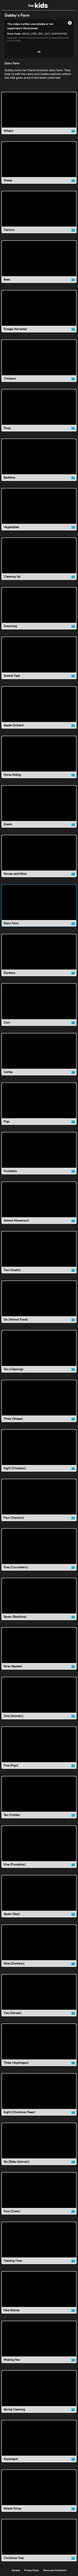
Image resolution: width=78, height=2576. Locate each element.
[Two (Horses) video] (39, 1995)
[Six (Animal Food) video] (39, 1302)
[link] (38, 7)
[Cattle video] (39, 1054)
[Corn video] (39, 1004)
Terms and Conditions (54, 2570)
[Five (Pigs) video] (39, 1747)
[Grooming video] (39, 608)
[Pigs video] (39, 1104)
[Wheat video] (39, 113)
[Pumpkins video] (39, 1153)
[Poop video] (39, 410)
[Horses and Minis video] (39, 856)
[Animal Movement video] (39, 1203)
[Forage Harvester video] (39, 311)
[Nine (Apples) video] (39, 1648)
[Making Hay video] (39, 2342)
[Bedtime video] (39, 460)
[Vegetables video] (39, 509)
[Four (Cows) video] (39, 2193)
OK (39, 51)
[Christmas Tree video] (39, 2540)
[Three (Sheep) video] (39, 1401)
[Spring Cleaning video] (39, 2391)
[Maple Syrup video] (39, 2490)
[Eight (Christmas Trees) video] (39, 2094)
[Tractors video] (39, 212)
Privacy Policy (31, 2570)
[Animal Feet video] (39, 658)
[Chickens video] (39, 361)
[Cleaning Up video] (39, 559)
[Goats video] (39, 806)
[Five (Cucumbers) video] (39, 1549)
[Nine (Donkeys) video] (39, 1946)
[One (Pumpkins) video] (39, 1846)
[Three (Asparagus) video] (39, 2045)
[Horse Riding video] (39, 757)
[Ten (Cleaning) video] (39, 1351)
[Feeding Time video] (39, 2243)
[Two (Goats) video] (39, 1252)
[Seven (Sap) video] (39, 1896)
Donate (16, 2570)
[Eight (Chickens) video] (39, 1450)
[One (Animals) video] (39, 1698)
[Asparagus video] (39, 2441)
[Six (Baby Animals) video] (39, 2144)
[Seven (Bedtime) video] (39, 1599)
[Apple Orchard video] (39, 707)
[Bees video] (39, 261)
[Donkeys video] (39, 955)
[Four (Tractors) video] (39, 1500)
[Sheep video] (39, 162)
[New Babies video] (39, 2292)
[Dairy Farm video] (39, 905)
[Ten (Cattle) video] (39, 1797)
